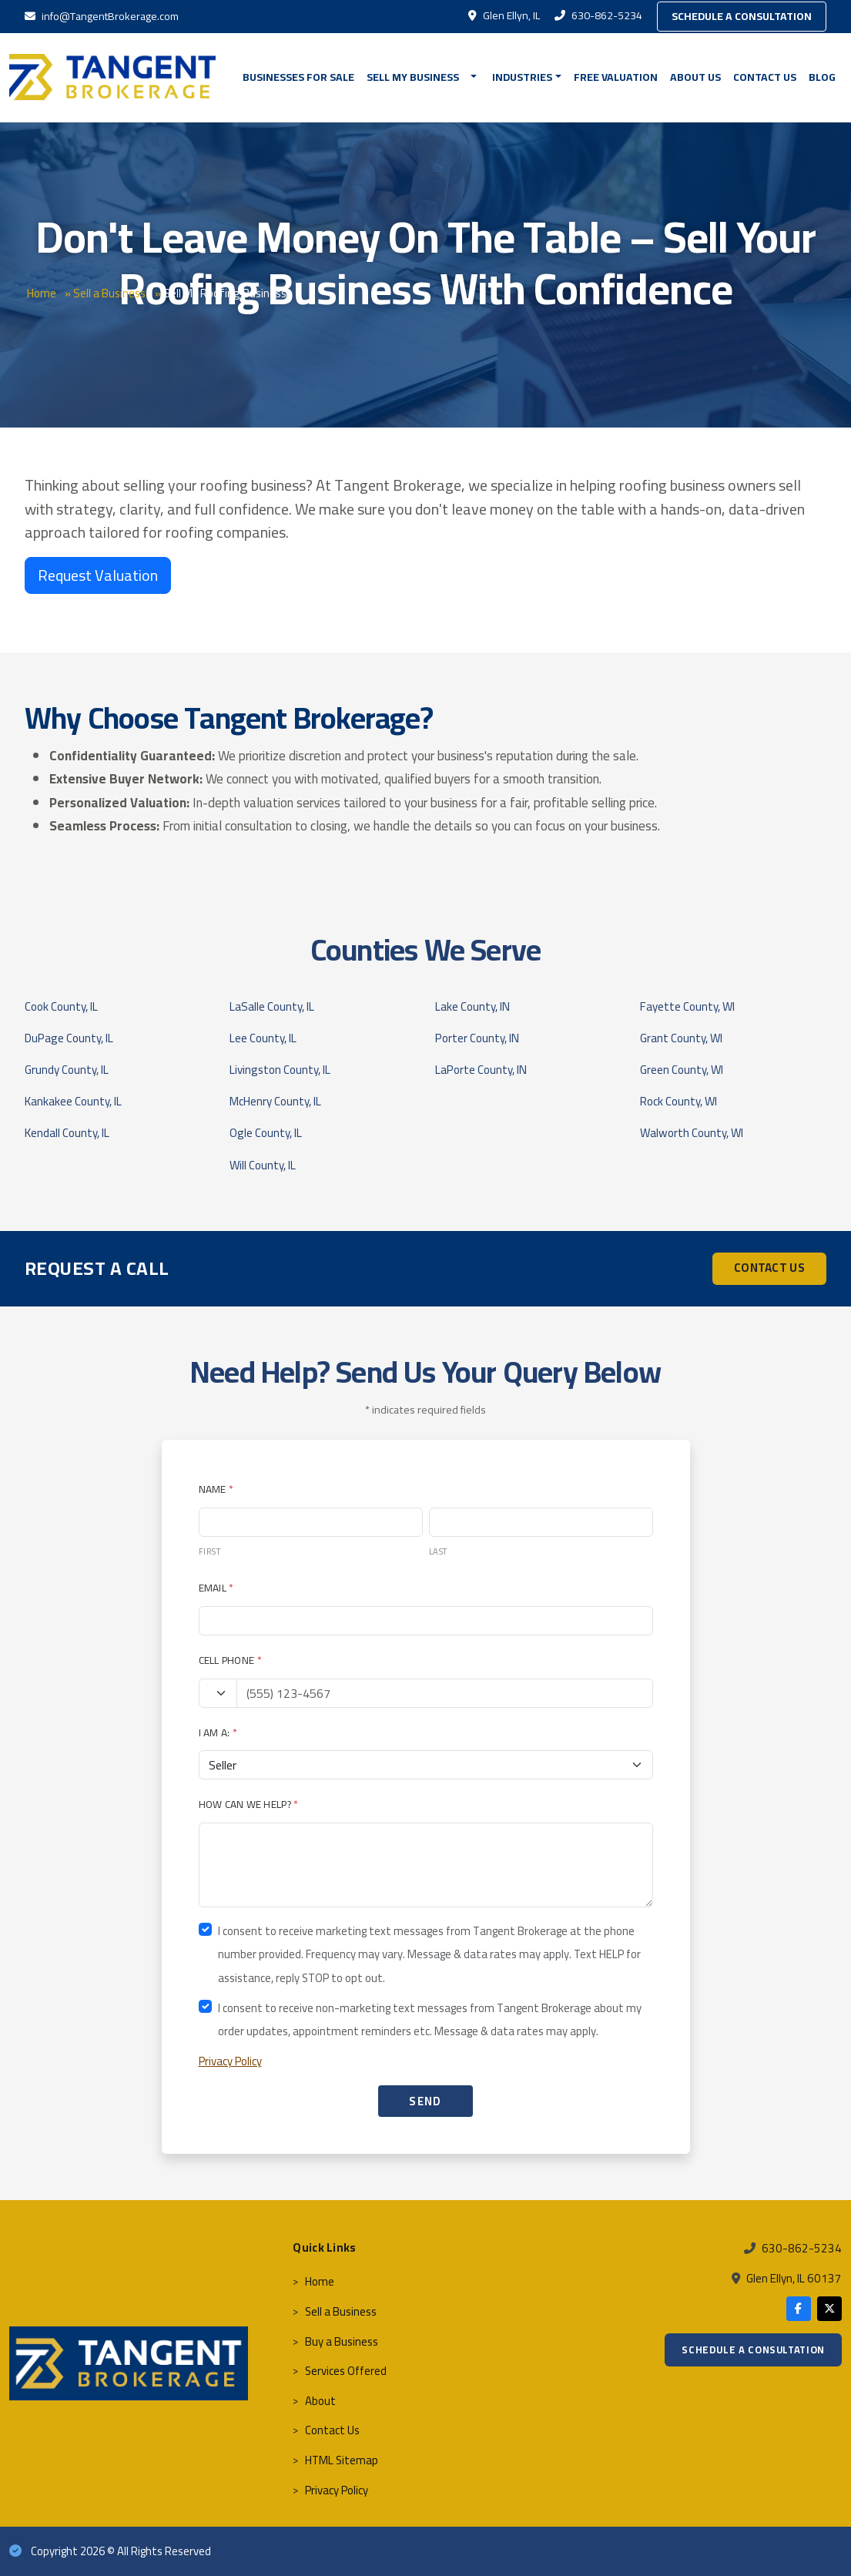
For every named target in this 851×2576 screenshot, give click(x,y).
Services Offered (346, 2370)
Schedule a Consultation (742, 16)
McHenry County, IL (275, 1101)
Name (216, 1489)
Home (41, 293)
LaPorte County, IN (481, 1069)
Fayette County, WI (687, 1006)
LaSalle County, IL (272, 1006)
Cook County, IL (61, 1006)
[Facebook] (798, 2308)
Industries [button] (522, 77)
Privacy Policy (230, 2061)
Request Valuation (98, 575)
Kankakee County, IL (73, 1101)
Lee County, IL (263, 1038)
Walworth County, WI (691, 1133)
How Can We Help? (249, 1804)
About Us (695, 77)
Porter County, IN (477, 1038)
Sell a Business (109, 293)
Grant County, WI (681, 1038)
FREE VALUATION (616, 77)
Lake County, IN (472, 1006)
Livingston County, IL (280, 1069)
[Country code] (218, 1693)
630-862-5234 (599, 15)
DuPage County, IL (69, 1038)
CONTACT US (769, 1267)
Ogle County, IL (266, 1133)
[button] (476, 77)
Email (216, 1588)
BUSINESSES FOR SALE (298, 77)
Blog (822, 77)
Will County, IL (263, 1165)
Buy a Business (341, 2341)
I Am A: (218, 1732)
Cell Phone (230, 1660)
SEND (425, 2101)
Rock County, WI (678, 1101)
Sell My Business (413, 77)
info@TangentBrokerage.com (102, 16)
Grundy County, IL (67, 1069)
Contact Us (764, 77)
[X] (829, 2308)
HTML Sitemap (341, 2460)
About (320, 2400)
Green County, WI (681, 1069)
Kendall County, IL (67, 1133)
